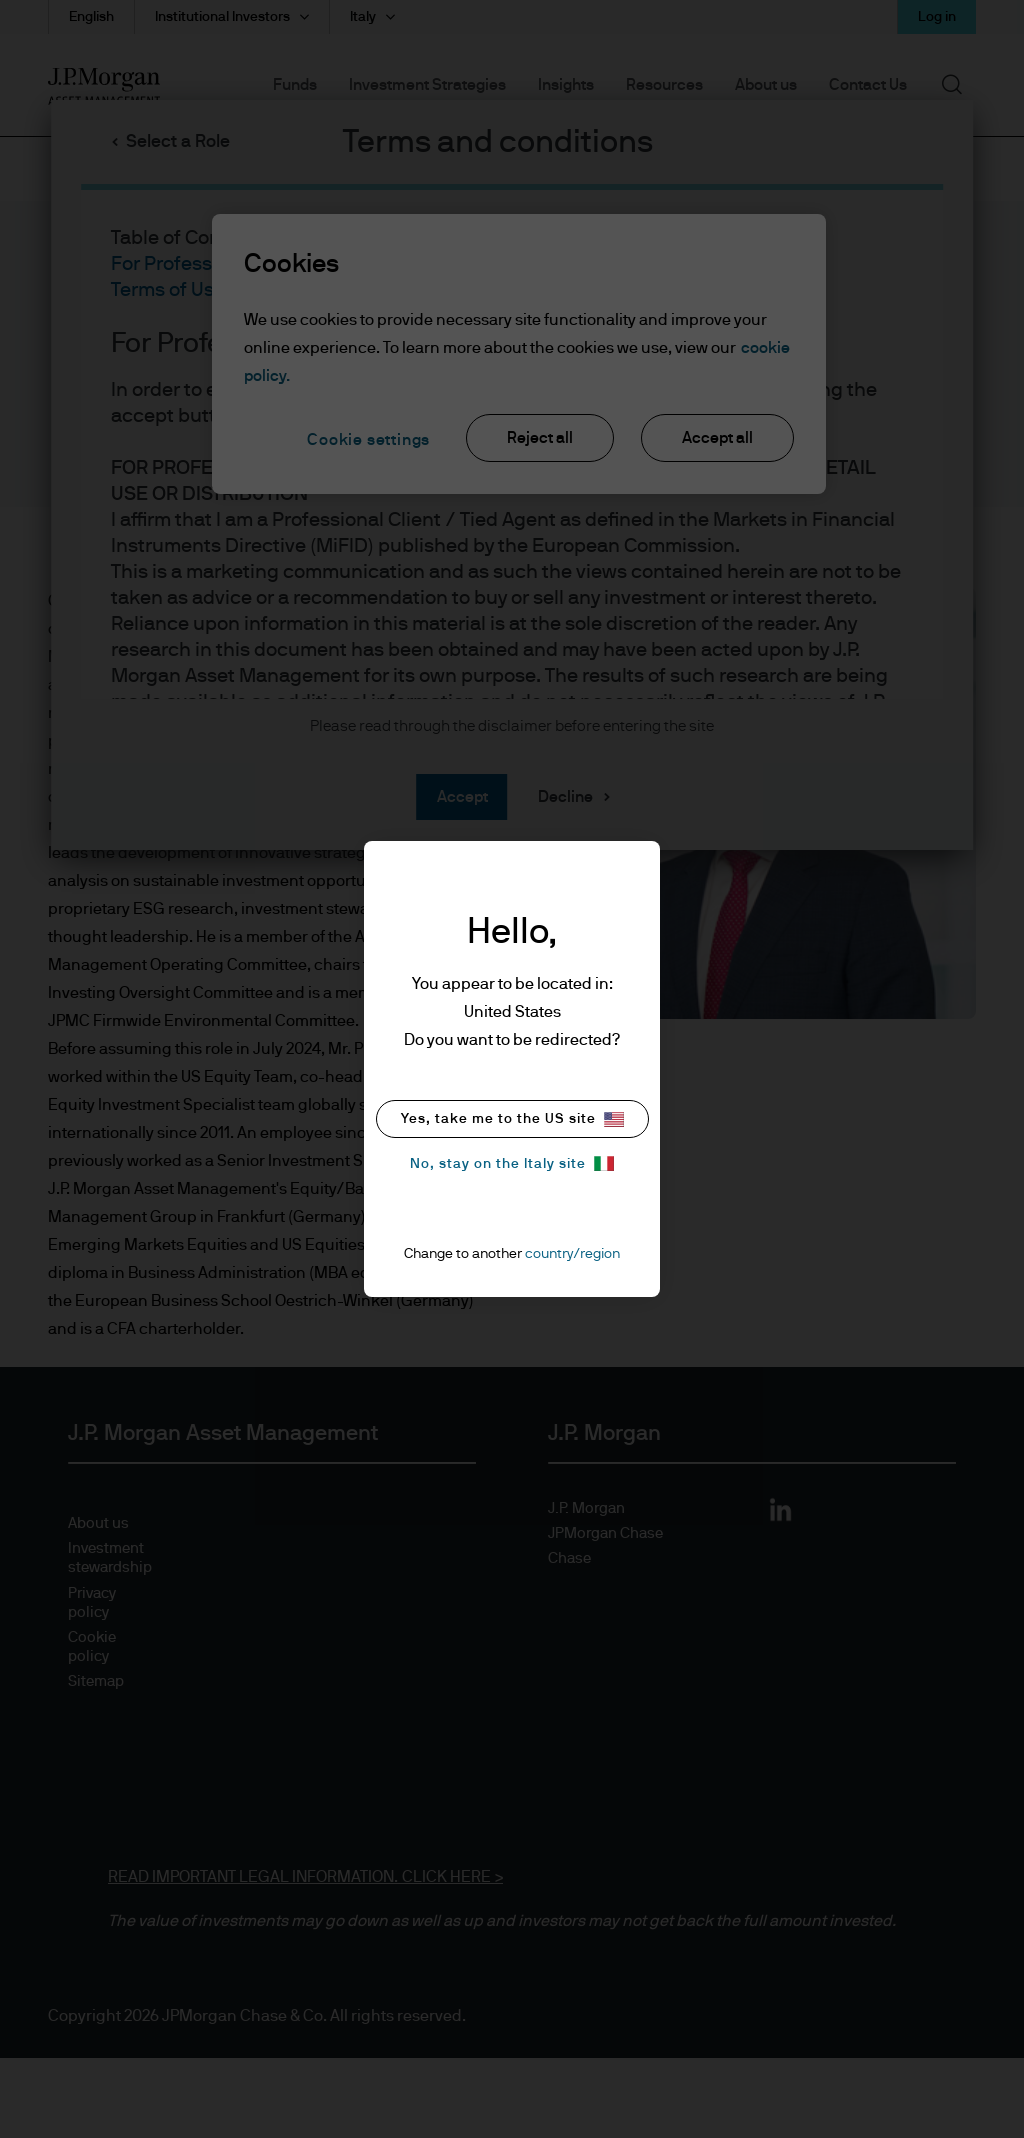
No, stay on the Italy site (512, 1163)
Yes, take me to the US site (512, 1119)
